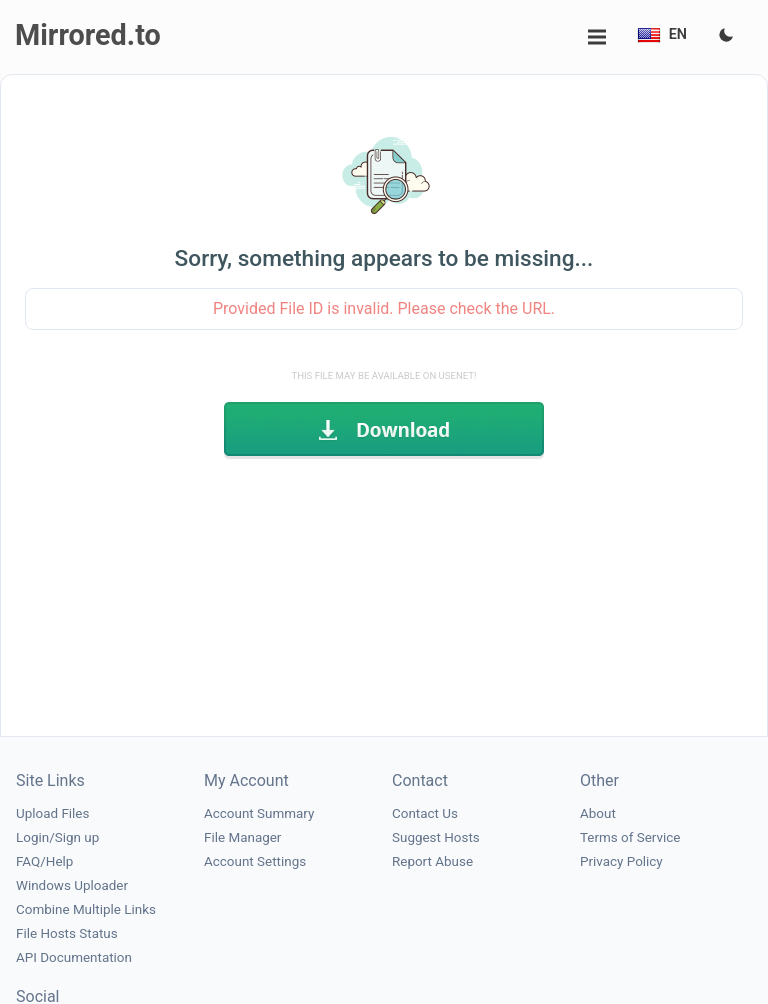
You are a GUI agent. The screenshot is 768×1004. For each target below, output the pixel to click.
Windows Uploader (72, 885)
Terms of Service (630, 837)
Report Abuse (432, 861)
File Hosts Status (67, 933)
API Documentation (74, 957)
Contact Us (425, 813)
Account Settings (255, 861)
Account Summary (259, 813)
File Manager (242, 837)
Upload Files (52, 813)
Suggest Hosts (436, 837)
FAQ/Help (44, 861)
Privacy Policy (621, 861)
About (598, 813)
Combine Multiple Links (86, 909)
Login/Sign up (57, 837)
